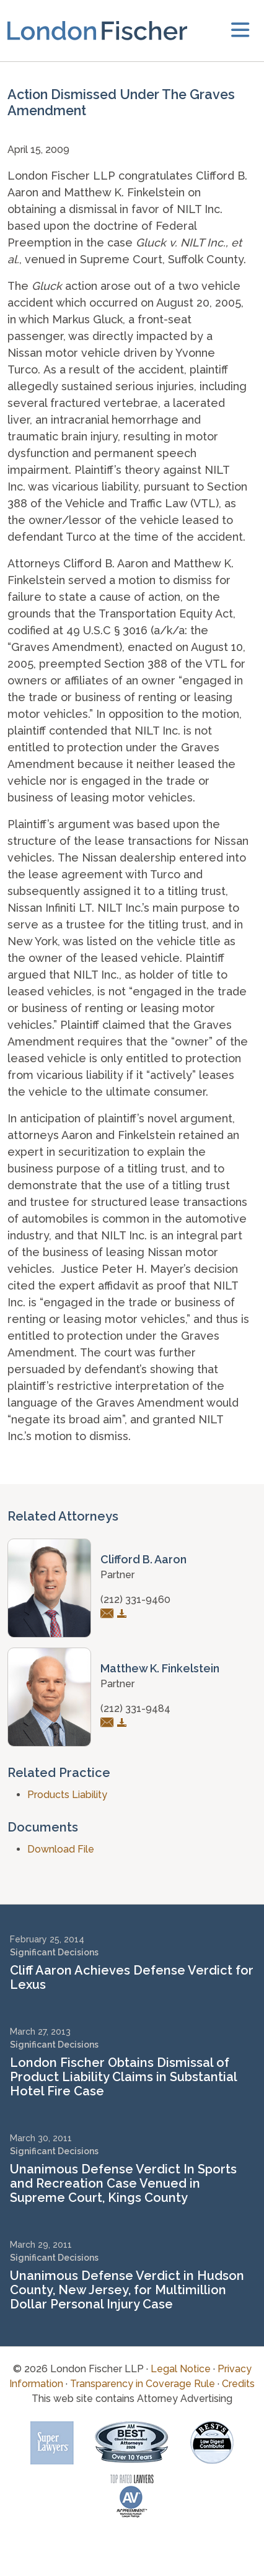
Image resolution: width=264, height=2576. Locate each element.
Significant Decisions (54, 1952)
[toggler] (240, 30)
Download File (60, 1849)
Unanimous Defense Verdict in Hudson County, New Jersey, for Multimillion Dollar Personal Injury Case (127, 2290)
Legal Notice (181, 2369)
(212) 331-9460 (135, 1599)
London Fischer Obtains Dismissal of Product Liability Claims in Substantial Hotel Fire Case (123, 2076)
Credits (238, 2384)
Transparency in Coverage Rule (142, 2384)
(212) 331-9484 (135, 1708)
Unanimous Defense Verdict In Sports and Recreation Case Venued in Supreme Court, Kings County (123, 2183)
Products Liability (67, 1795)
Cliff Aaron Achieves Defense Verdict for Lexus (131, 1977)
